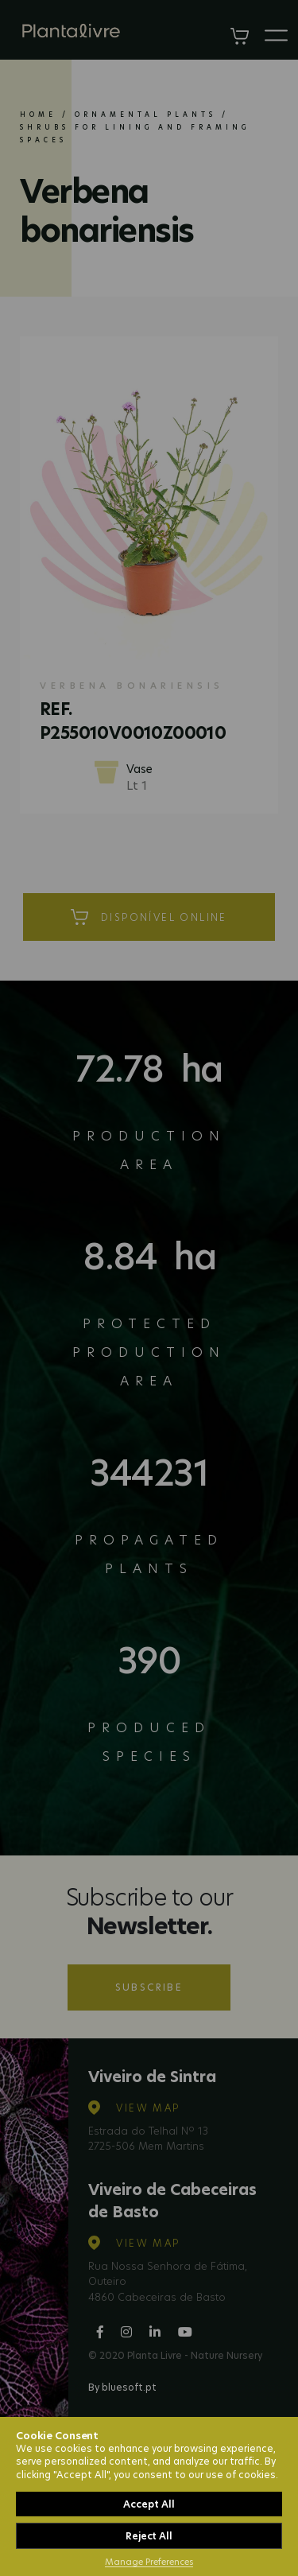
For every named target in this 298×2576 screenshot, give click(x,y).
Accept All (148, 2504)
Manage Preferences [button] (149, 2561)
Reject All (149, 2536)
